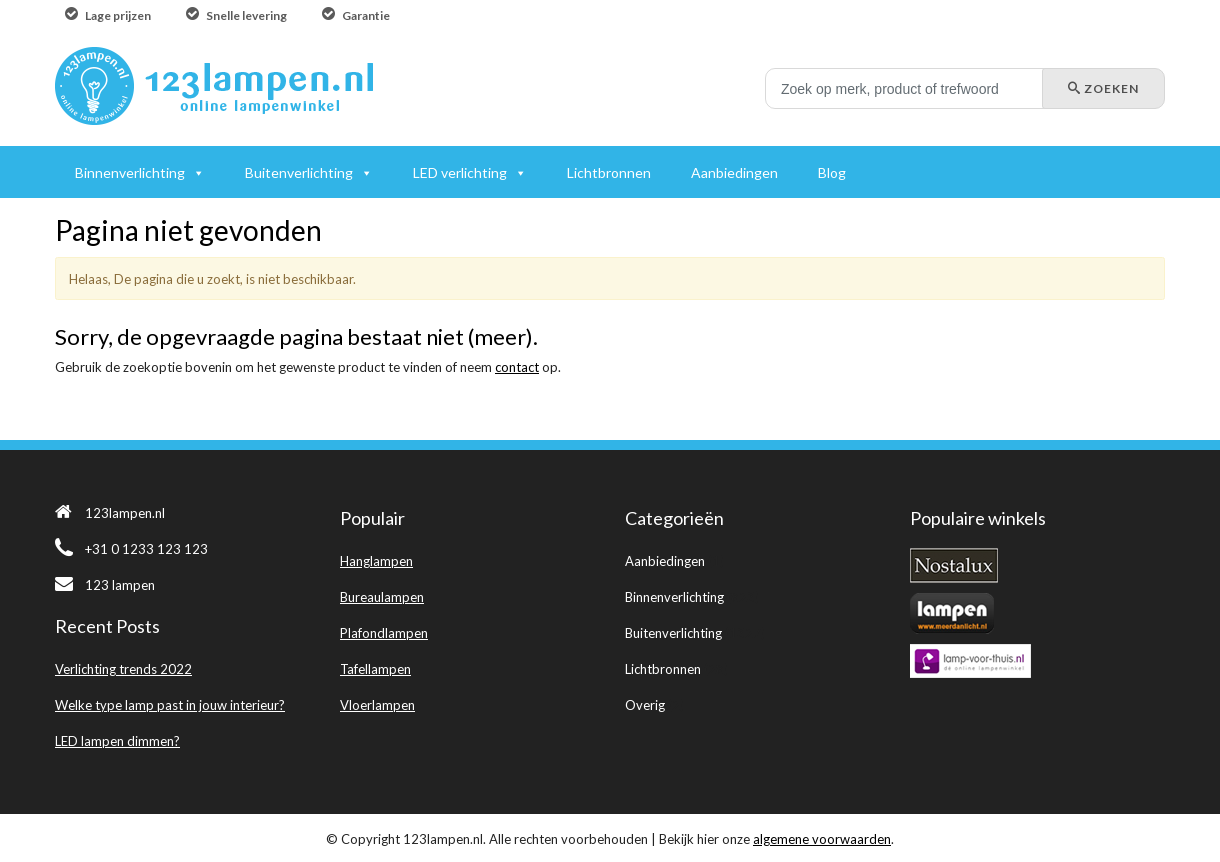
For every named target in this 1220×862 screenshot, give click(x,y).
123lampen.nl (110, 513)
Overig (645, 705)
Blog (832, 172)
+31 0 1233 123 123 (131, 549)
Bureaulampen (382, 597)
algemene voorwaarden (822, 839)
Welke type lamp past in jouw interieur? (170, 705)
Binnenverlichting (674, 597)
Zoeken (1103, 88)
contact (517, 367)
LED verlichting (460, 172)
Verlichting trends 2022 (123, 669)
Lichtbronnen (663, 669)
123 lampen (105, 585)
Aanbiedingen (665, 561)
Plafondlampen (384, 633)
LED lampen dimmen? (117, 741)
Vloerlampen (377, 705)
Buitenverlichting (673, 633)
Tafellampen (375, 669)
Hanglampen (376, 561)
